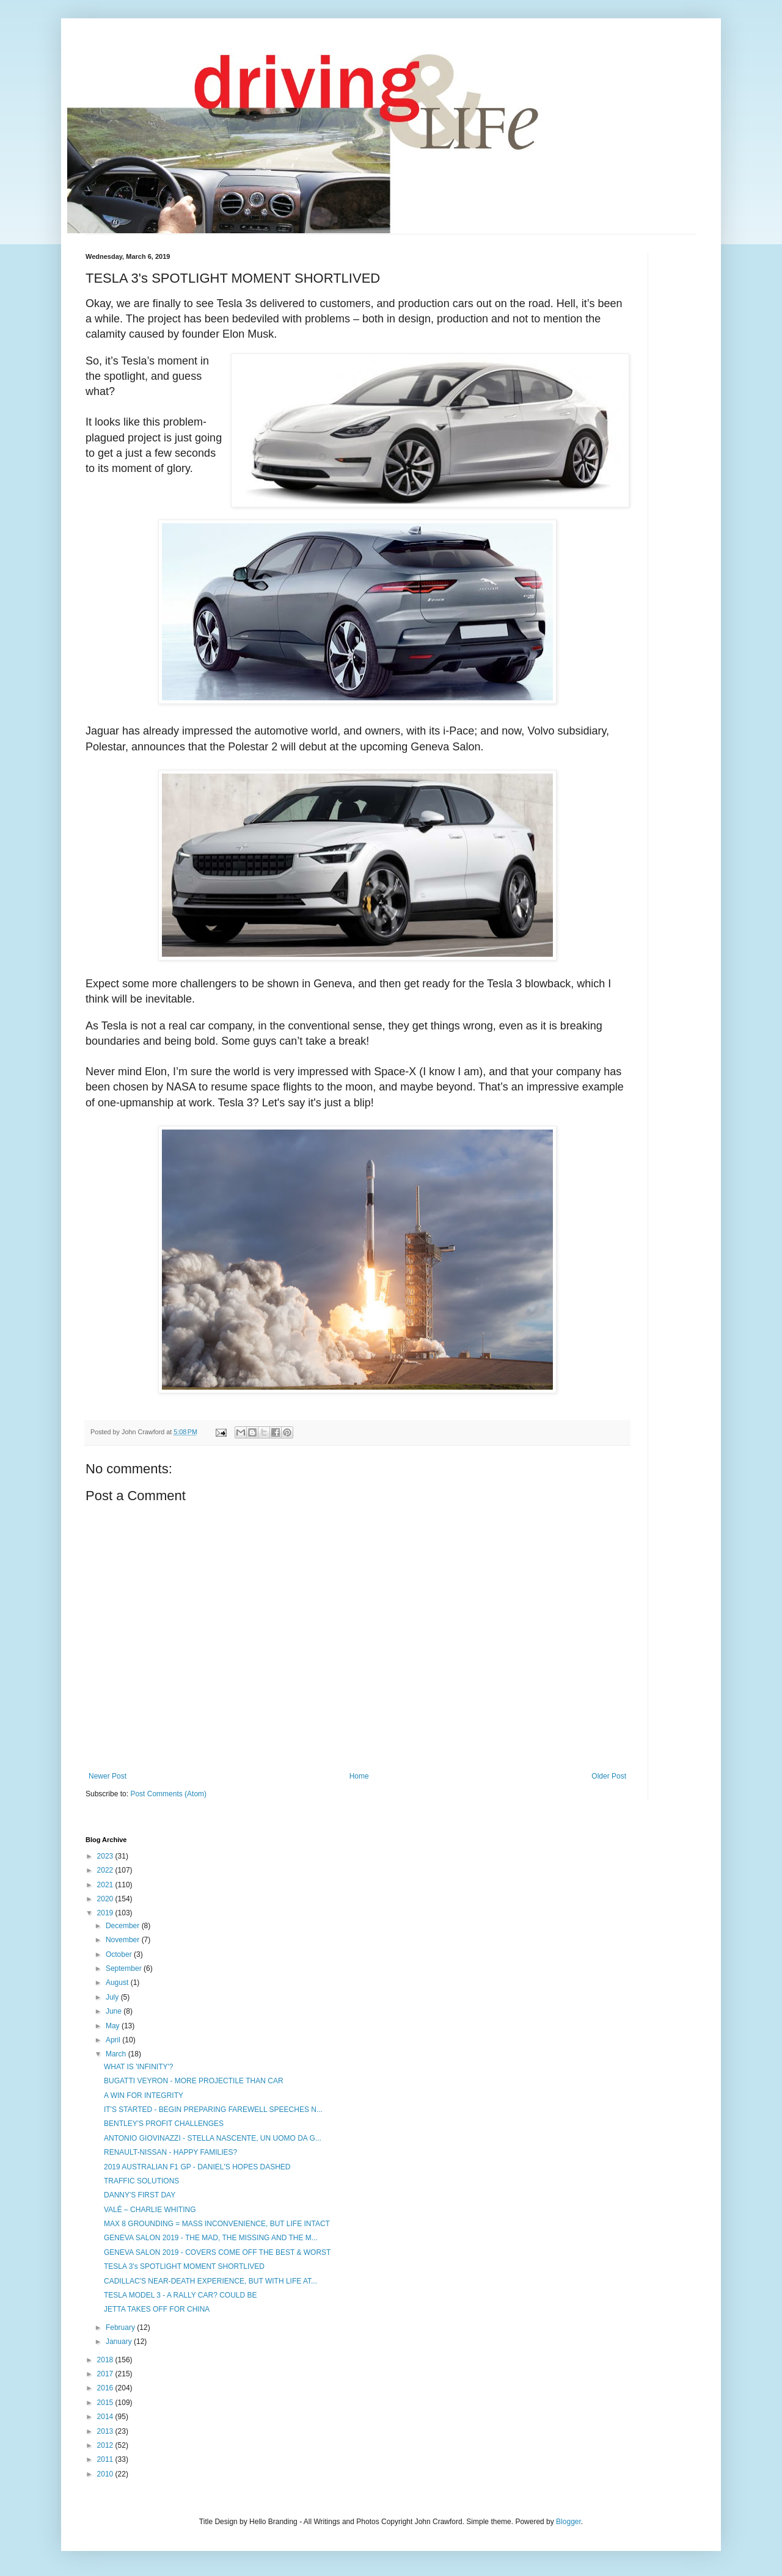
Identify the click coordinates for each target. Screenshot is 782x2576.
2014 (106, 2416)
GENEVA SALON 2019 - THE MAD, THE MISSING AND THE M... (211, 2237)
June (114, 2011)
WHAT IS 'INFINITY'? (138, 2067)
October (120, 1954)
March (117, 2054)
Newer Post (107, 1776)
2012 (106, 2445)
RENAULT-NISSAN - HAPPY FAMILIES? (170, 2152)
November (124, 1940)
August (118, 1982)
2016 (106, 2388)
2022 (106, 1870)
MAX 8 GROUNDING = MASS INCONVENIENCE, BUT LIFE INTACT (217, 2223)
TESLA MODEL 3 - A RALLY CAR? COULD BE (180, 2295)
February (121, 2327)
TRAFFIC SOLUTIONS (141, 2181)
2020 (106, 1899)
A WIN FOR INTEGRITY (143, 2095)
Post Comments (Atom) (168, 1794)
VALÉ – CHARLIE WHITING (150, 2209)
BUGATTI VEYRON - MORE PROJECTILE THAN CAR (193, 2081)
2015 (106, 2402)
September (125, 1968)
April (114, 2040)
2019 (106, 1913)
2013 (106, 2431)
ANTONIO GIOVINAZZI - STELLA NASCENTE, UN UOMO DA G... (212, 2138)
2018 (106, 2360)
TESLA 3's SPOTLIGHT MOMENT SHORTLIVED (184, 2266)
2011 (106, 2459)
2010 (106, 2474)
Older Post (608, 1776)
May (114, 2026)
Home (359, 1776)
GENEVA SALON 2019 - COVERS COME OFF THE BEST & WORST (217, 2252)
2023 (106, 1856)
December (124, 1925)
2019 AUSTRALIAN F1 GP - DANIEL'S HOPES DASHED (197, 2167)
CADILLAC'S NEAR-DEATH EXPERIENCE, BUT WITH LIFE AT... (210, 2281)
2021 (106, 1885)
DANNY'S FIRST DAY (139, 2195)
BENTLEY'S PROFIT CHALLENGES (164, 2123)
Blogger (568, 2521)
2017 (106, 2374)
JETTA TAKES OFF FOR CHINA (157, 2309)
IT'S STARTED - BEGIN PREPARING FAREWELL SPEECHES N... (213, 2109)
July (113, 1997)
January (120, 2341)
